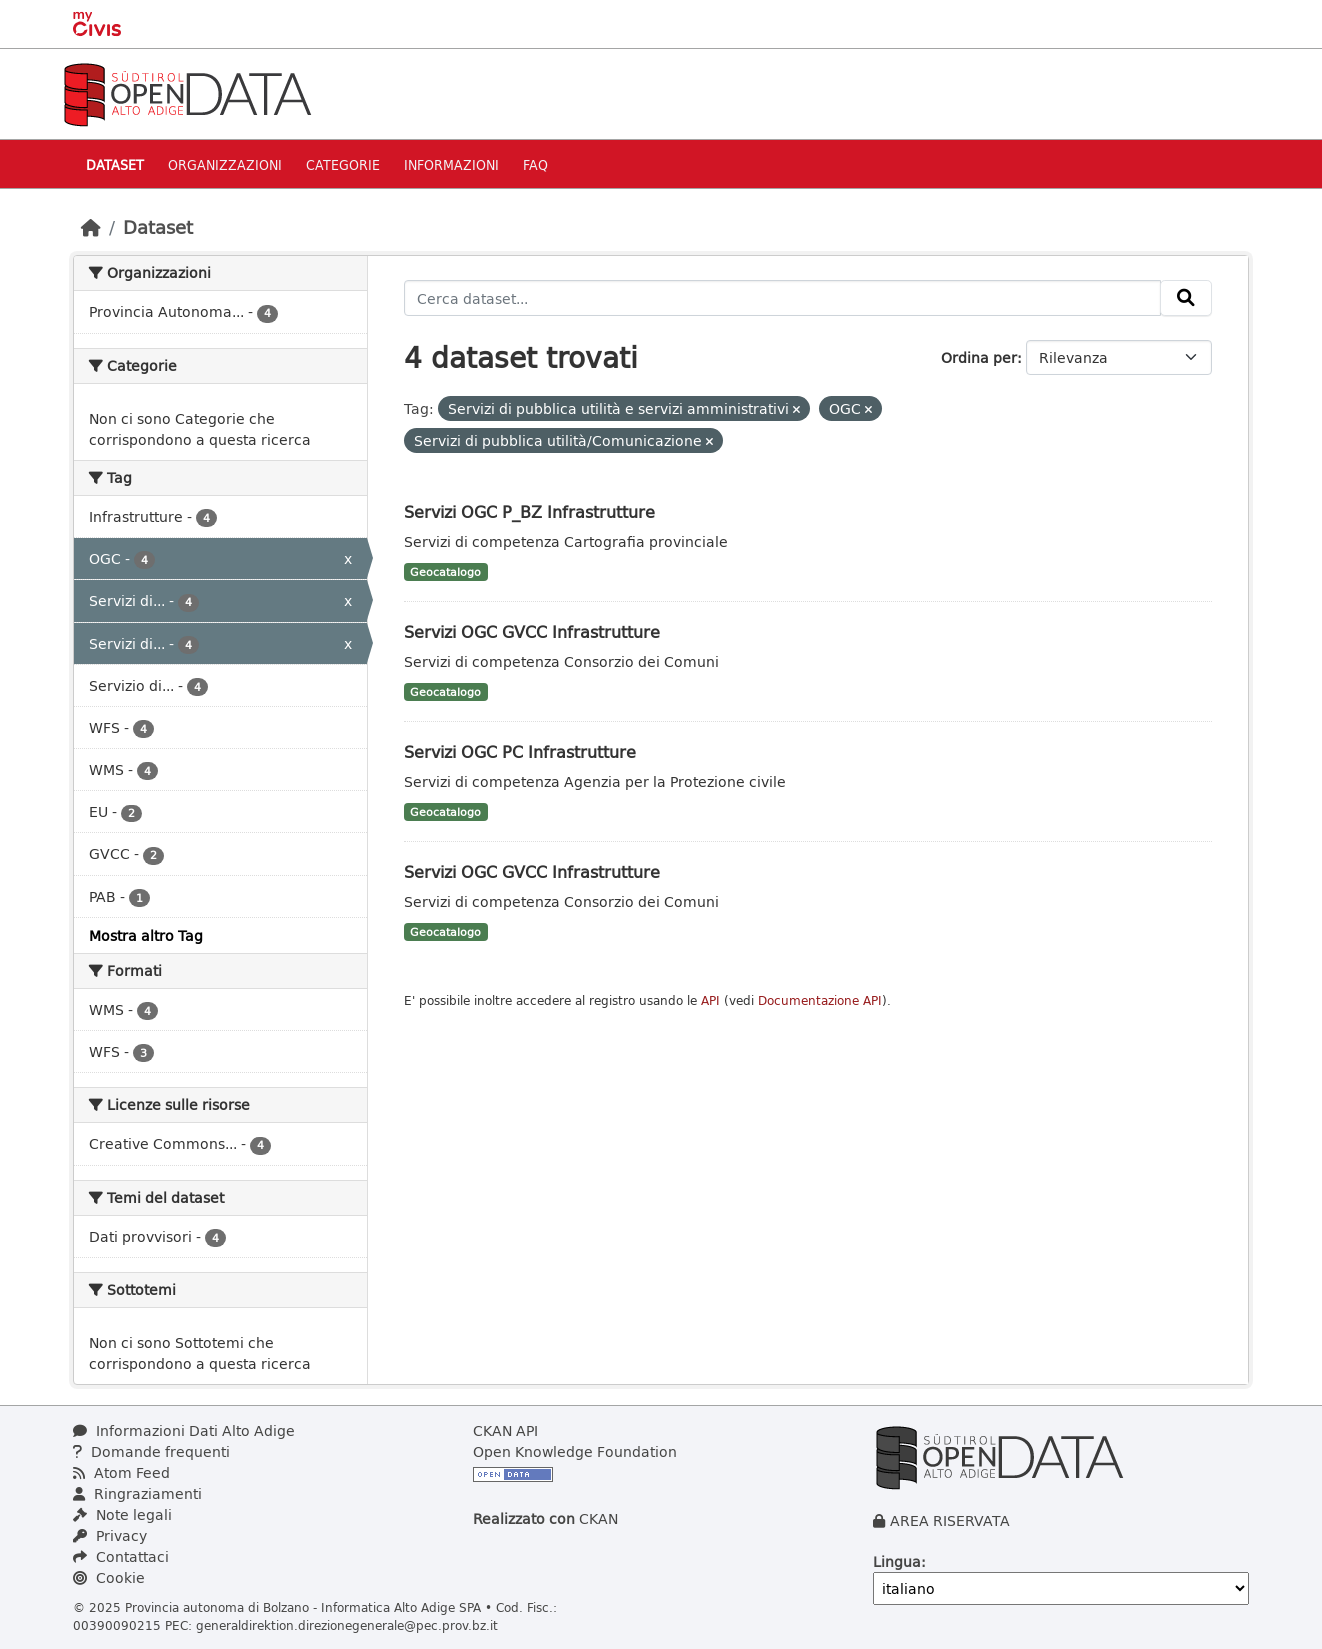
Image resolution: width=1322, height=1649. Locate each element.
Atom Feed (121, 1472)
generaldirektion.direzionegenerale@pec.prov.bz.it (347, 1625)
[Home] (91, 227)
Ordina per (979, 357)
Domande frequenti (151, 1451)
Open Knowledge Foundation (575, 1451)
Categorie (343, 164)
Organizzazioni (225, 164)
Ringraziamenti (137, 1493)
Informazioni (451, 164)
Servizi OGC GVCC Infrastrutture (532, 631)
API (710, 1000)
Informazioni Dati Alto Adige (184, 1430)
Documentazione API (820, 1000)
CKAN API (505, 1430)
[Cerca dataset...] (783, 298)
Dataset (115, 164)
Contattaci (121, 1556)
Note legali (122, 1514)
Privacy (110, 1535)
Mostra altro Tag (146, 935)
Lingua (897, 1561)
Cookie (109, 1577)
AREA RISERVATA (950, 1520)
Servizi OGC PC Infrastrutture (520, 751)
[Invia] (1186, 298)
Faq (535, 164)
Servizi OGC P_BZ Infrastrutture (529, 511)
